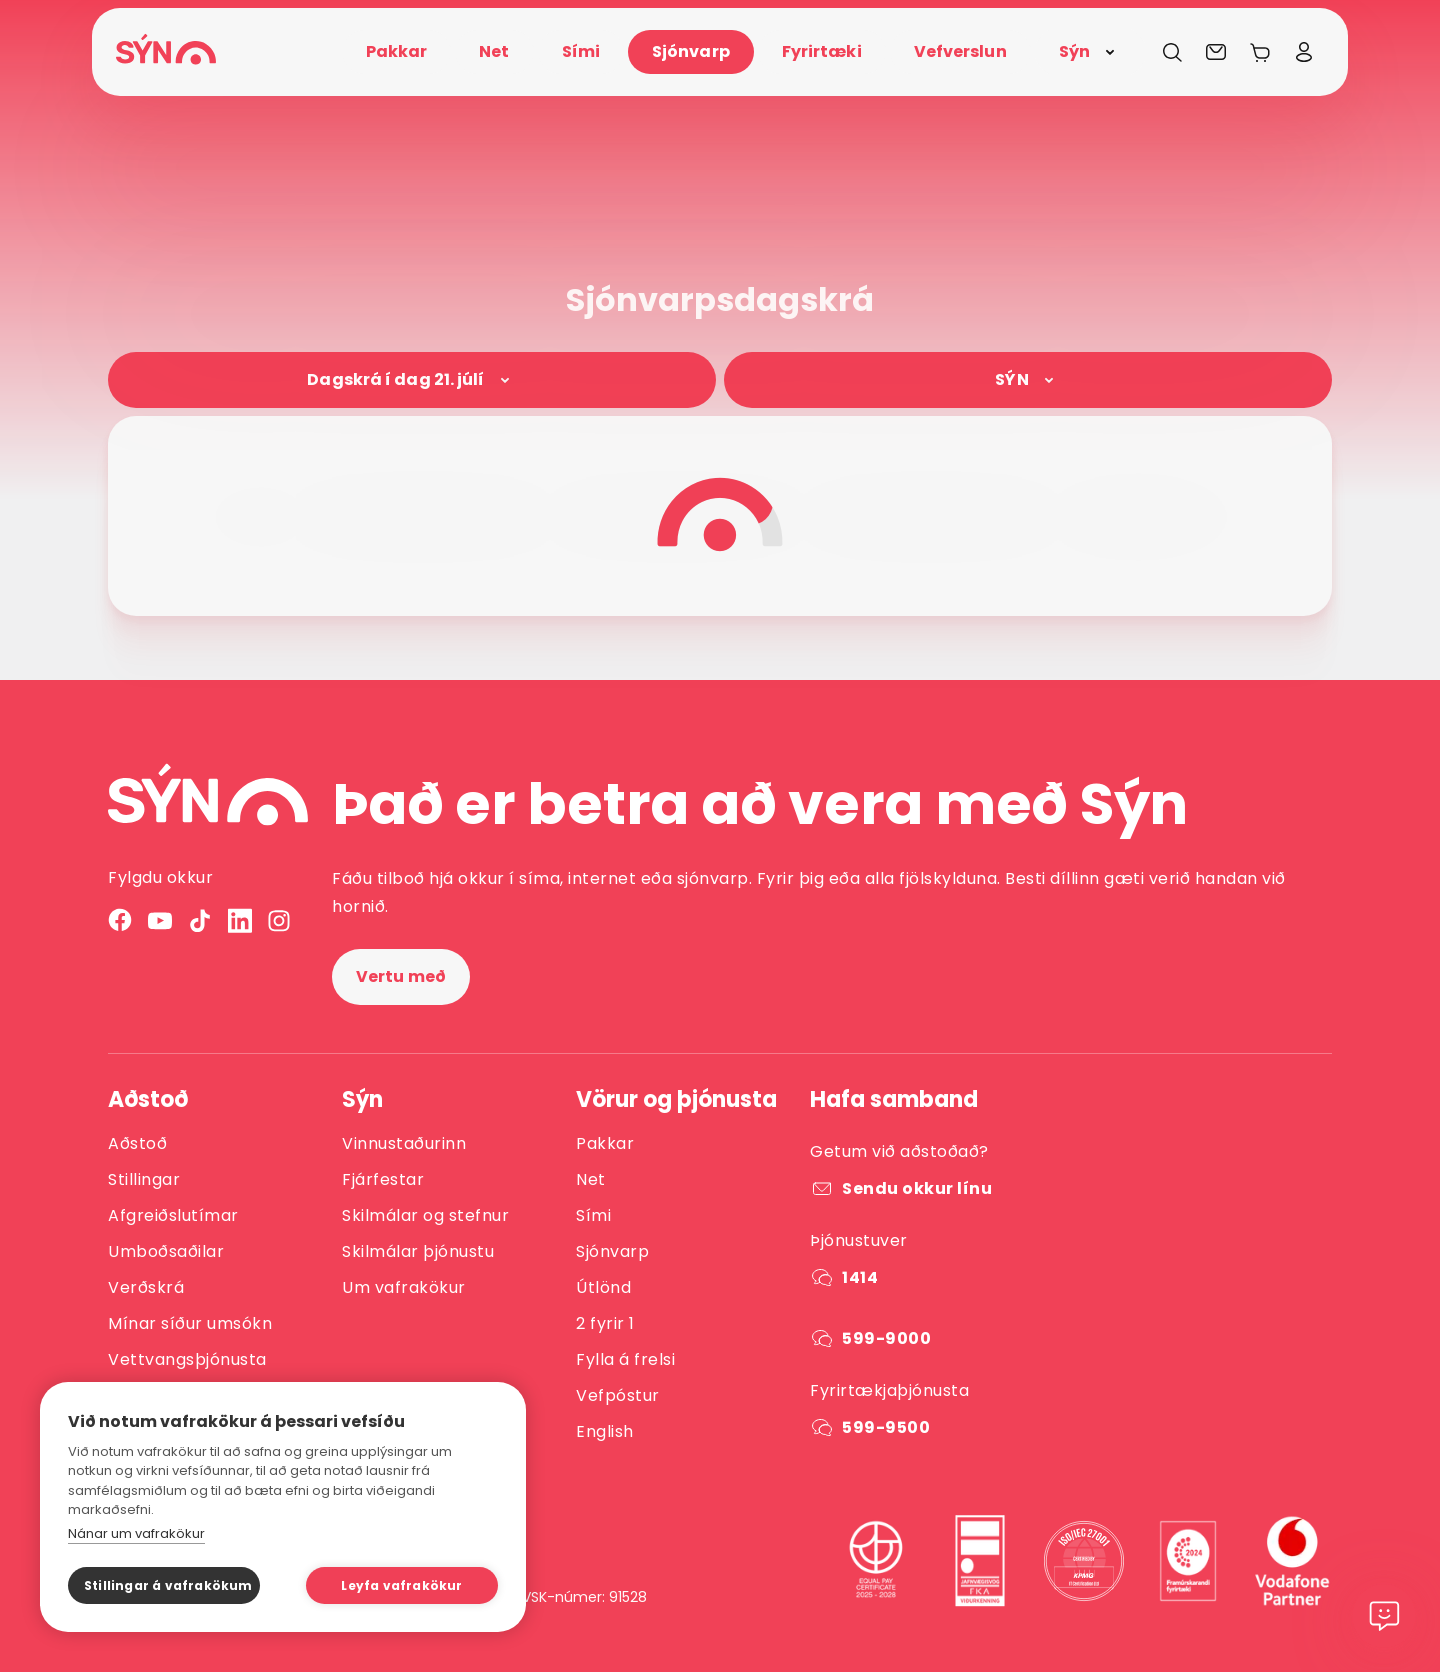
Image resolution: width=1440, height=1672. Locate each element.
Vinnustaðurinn (404, 1143)
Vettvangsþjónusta (187, 1359)
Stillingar (144, 1179)
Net (591, 1179)
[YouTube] (160, 920)
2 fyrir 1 (605, 1323)
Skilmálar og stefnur (425, 1215)
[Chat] (1384, 1624)
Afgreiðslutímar (173, 1215)
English (605, 1431)
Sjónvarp (612, 1251)
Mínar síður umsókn (190, 1323)
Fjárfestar (383, 1179)
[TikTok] (200, 920)
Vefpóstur (618, 1395)
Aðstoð (137, 1143)
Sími (593, 1215)
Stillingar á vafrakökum (168, 1585)
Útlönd (603, 1287)
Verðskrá (146, 1287)
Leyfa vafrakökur (401, 1585)
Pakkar (605, 1143)
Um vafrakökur (404, 1287)
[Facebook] (120, 920)
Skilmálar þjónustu (418, 1251)
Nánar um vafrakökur (136, 1533)
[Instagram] (280, 920)
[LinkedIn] (240, 920)
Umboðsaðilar (166, 1251)
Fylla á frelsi (625, 1359)
